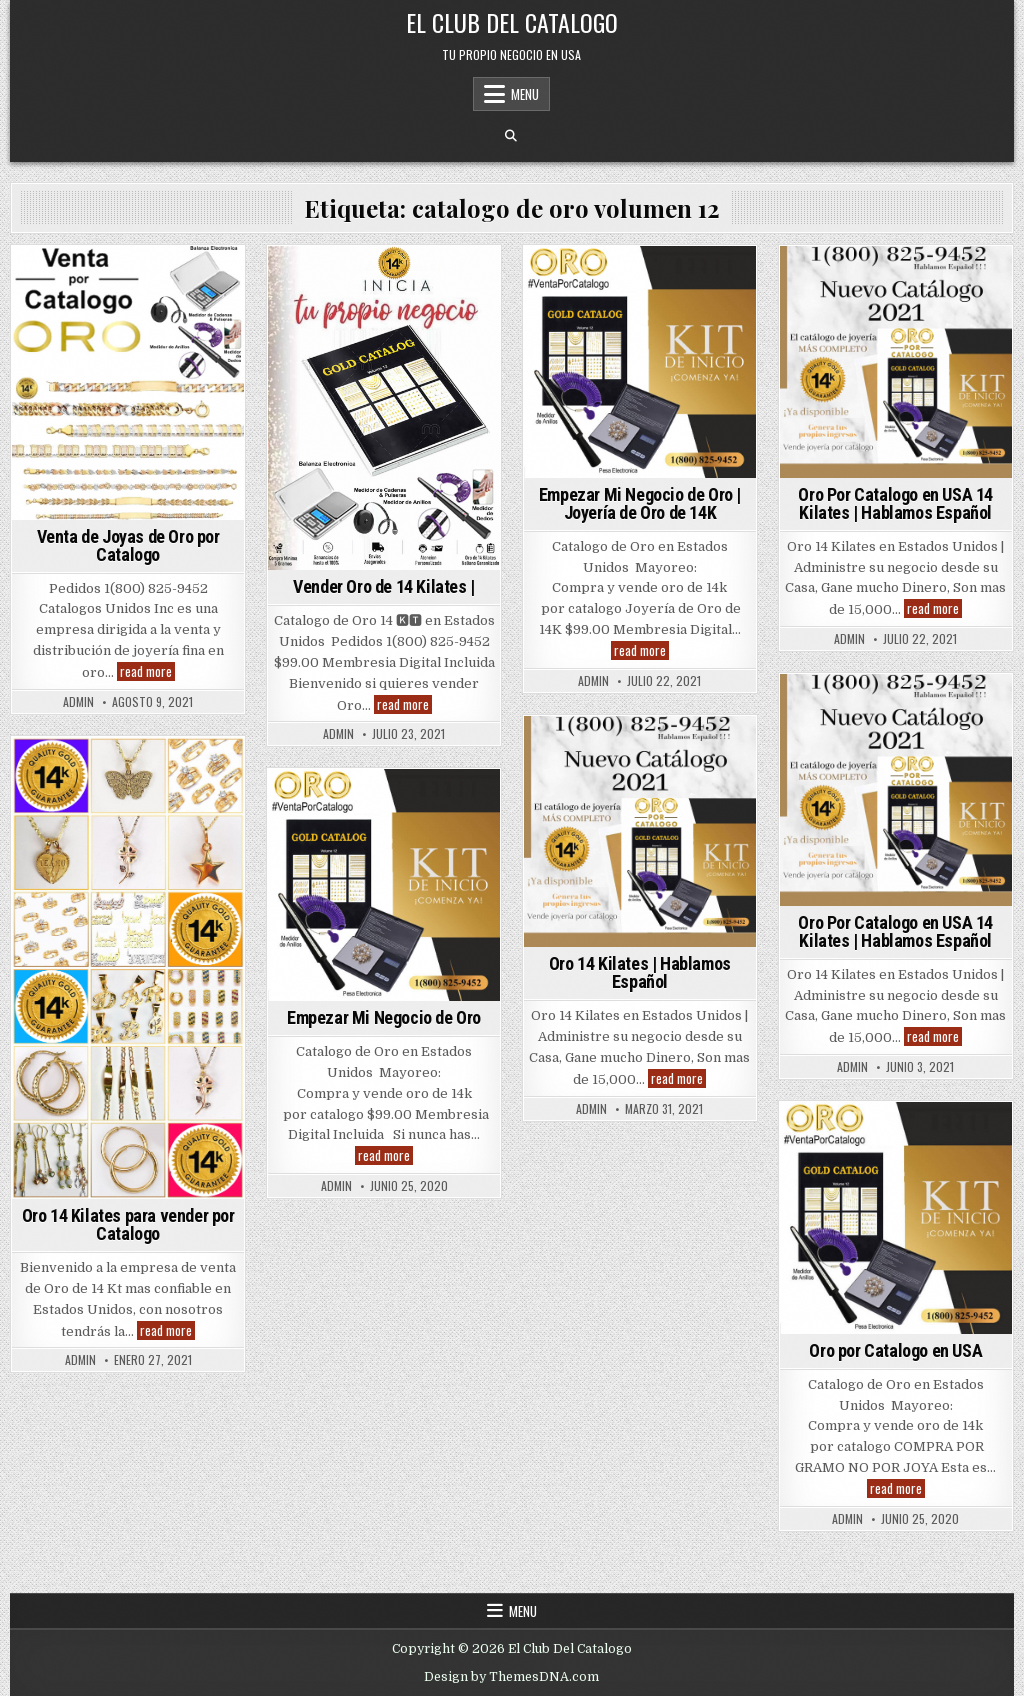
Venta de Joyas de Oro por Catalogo (128, 545)
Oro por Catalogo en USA (895, 1350)
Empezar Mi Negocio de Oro (384, 1017)
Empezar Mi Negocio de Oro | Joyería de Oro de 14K (640, 503)
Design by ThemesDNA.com (511, 1677)
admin (78, 702)
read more (147, 671)
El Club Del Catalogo (512, 22)
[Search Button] (511, 136)
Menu (525, 94)
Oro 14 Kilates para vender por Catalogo (128, 1224)
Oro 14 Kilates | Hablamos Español (640, 972)
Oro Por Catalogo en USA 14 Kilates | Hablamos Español (895, 503)
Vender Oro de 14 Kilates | (384, 586)
